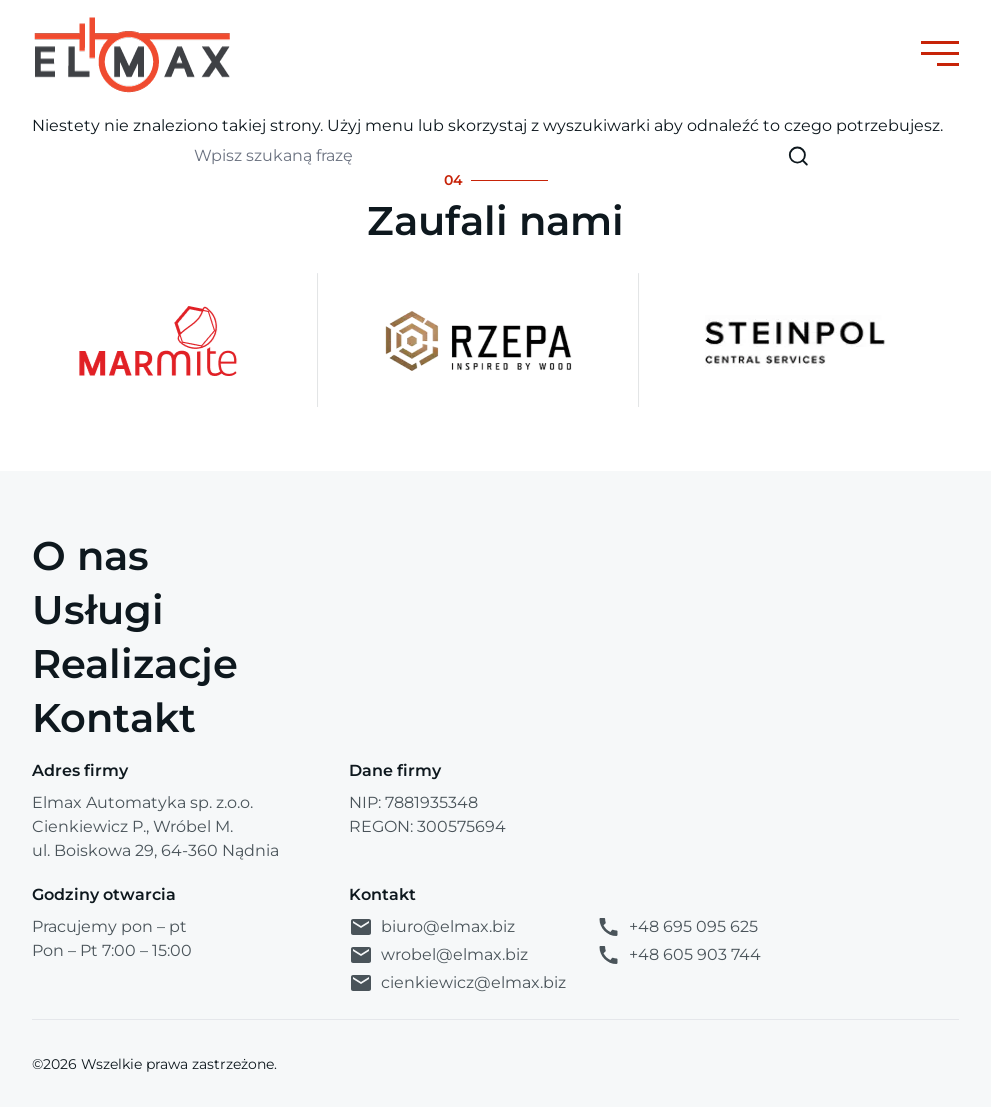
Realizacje (135, 663)
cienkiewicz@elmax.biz (457, 983)
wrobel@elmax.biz (438, 955)
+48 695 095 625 (677, 927)
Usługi (98, 609)
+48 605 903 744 (678, 955)
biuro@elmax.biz (432, 927)
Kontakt (114, 717)
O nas (90, 555)
